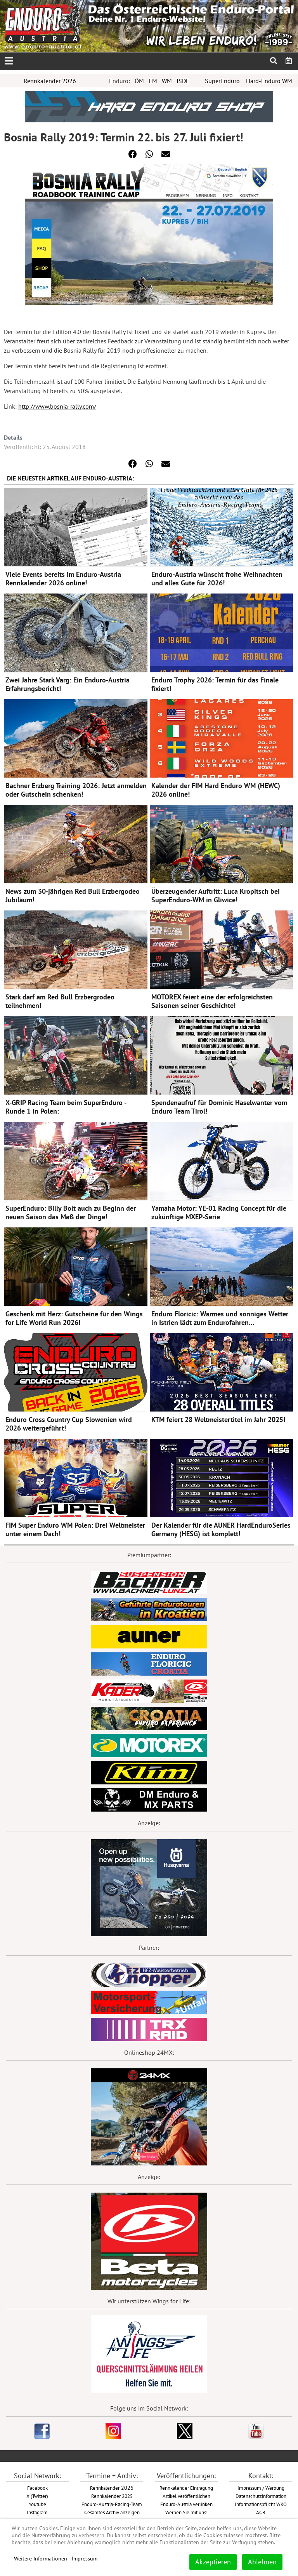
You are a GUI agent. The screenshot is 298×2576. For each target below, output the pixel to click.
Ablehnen (262, 2561)
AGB (260, 2512)
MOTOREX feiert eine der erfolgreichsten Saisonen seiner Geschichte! (212, 1001)
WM (167, 81)
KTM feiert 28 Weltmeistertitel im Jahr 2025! (218, 1419)
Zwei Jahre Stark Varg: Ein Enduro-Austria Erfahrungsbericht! (67, 684)
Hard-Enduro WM (269, 81)
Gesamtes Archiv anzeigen (112, 2512)
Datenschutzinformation (261, 2495)
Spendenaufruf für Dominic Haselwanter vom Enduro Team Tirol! (219, 1107)
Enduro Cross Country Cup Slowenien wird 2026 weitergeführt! (68, 1423)
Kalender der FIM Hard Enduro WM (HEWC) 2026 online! (215, 790)
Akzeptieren (213, 2561)
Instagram (37, 2512)
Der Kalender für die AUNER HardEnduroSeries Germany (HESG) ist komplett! (221, 1529)
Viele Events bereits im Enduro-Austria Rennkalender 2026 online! (63, 578)
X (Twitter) (37, 2495)
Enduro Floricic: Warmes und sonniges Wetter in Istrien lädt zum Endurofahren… (219, 1318)
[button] (132, 154)
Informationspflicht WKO (261, 2504)
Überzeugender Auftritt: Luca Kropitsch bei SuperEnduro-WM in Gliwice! (215, 895)
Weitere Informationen (40, 2558)
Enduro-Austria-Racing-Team (111, 2504)
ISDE (183, 81)
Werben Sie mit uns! (186, 2512)
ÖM (139, 81)
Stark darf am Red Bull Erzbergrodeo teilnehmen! (59, 1001)
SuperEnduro (222, 81)
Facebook (37, 2487)
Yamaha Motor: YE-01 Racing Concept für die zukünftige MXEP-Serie (218, 1212)
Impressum (84, 2558)
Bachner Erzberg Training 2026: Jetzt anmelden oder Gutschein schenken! (76, 790)
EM (153, 81)
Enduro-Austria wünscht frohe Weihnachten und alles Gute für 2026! (216, 578)
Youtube (37, 2504)
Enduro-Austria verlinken (186, 2504)
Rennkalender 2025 (112, 2495)
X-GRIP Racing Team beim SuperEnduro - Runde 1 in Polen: (65, 1107)
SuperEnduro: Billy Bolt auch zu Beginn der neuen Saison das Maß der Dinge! (70, 1212)
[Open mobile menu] (8, 61)
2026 (111, 2487)
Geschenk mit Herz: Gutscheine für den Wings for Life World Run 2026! (74, 1318)
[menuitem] (289, 60)
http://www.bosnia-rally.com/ (57, 406)
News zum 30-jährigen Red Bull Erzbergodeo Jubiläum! (72, 895)
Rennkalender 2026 (50, 81)
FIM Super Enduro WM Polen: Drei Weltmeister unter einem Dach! (75, 1529)
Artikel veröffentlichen (186, 2495)
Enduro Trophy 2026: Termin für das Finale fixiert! (215, 684)
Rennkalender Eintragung (186, 2487)
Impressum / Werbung (260, 2487)
